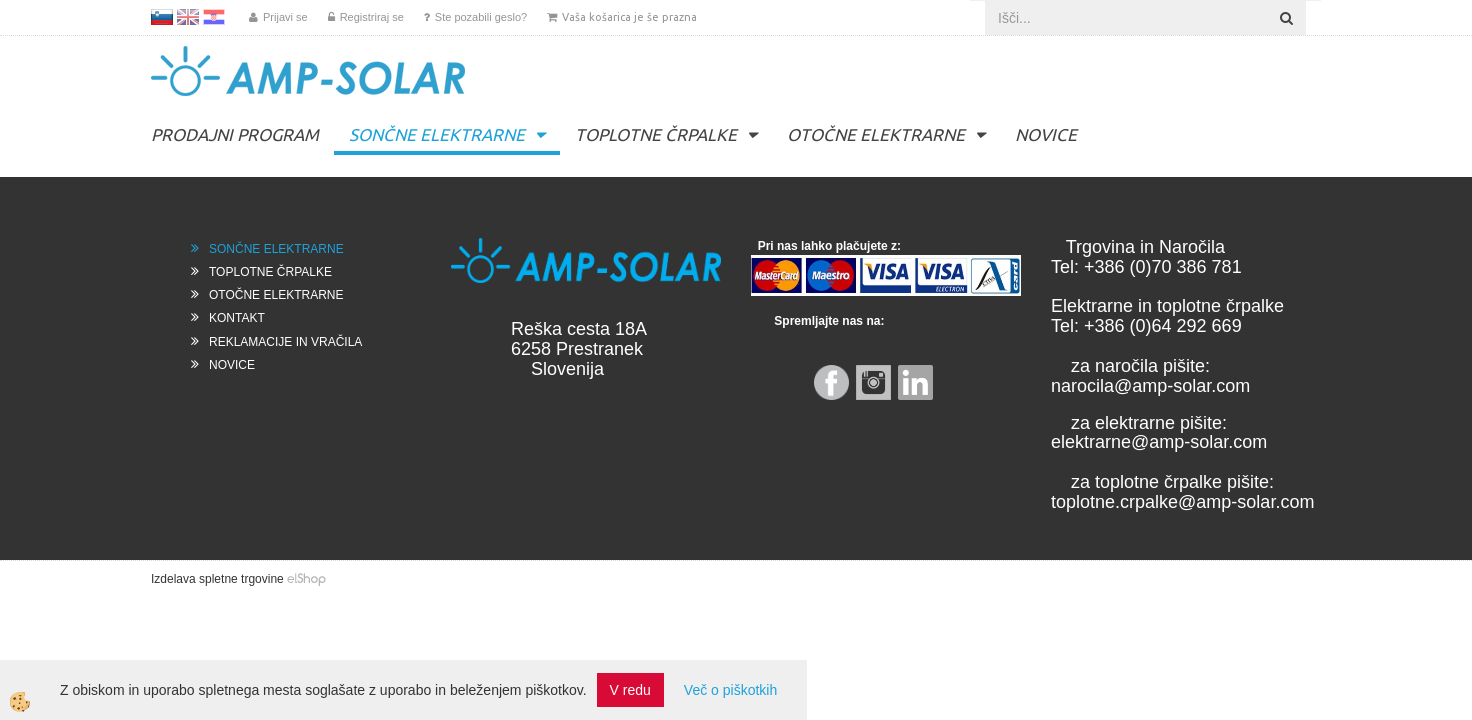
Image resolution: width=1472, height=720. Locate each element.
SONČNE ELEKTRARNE (437, 134)
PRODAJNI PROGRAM (235, 134)
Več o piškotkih (730, 690)
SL (162, 17)
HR (214, 17)
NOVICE (1046, 134)
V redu (630, 690)
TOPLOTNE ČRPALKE (656, 134)
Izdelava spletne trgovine (217, 579)
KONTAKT (237, 318)
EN (188, 17)
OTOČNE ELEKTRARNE (876, 134)
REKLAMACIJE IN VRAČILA (285, 342)
